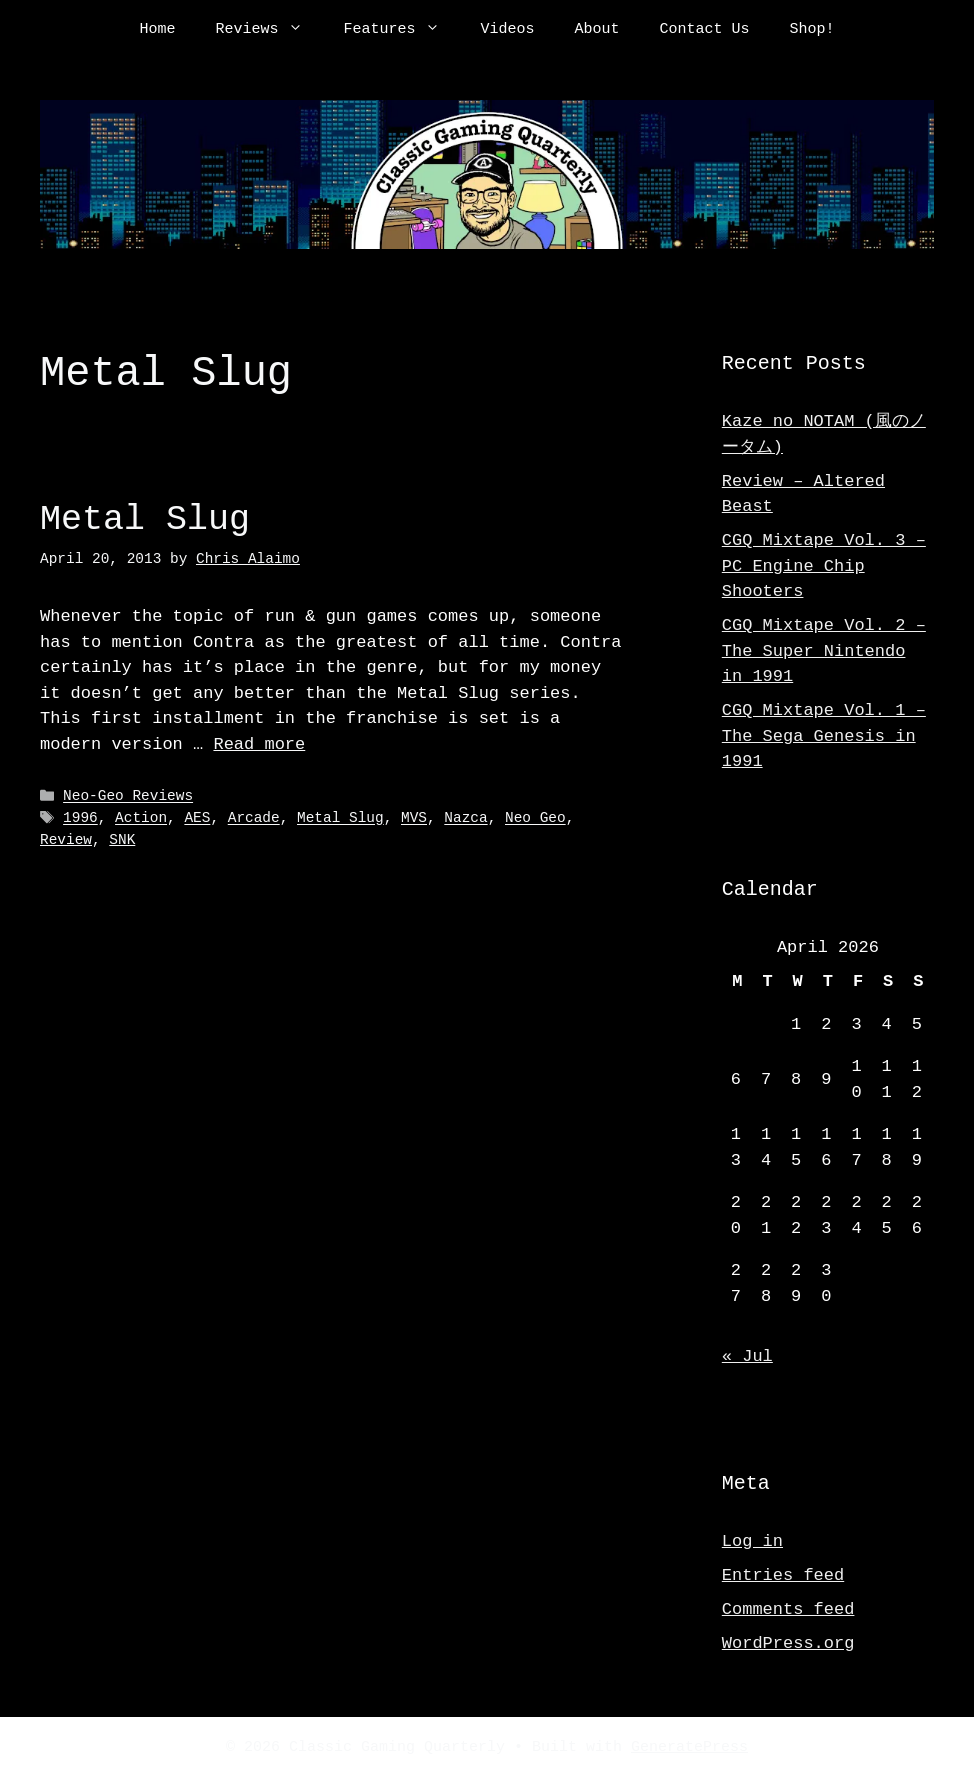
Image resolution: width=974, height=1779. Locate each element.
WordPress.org (788, 1643)
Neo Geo (535, 818)
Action (141, 818)
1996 (80, 818)
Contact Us (705, 30)
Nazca (465, 818)
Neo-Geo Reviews (128, 796)
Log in (752, 1541)
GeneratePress (689, 1748)
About (597, 30)
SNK (122, 840)
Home (157, 30)
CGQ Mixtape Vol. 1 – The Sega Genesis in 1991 (824, 736)
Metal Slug (145, 519)
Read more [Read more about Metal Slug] (259, 744)
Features (401, 30)
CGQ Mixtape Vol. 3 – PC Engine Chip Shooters (824, 566)
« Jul (747, 1356)
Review (66, 840)
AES (197, 818)
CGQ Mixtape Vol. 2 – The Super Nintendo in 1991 (824, 651)
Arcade (254, 818)
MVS (414, 818)
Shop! (812, 30)
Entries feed (783, 1575)
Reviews (269, 30)
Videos (507, 30)
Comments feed (788, 1609)
